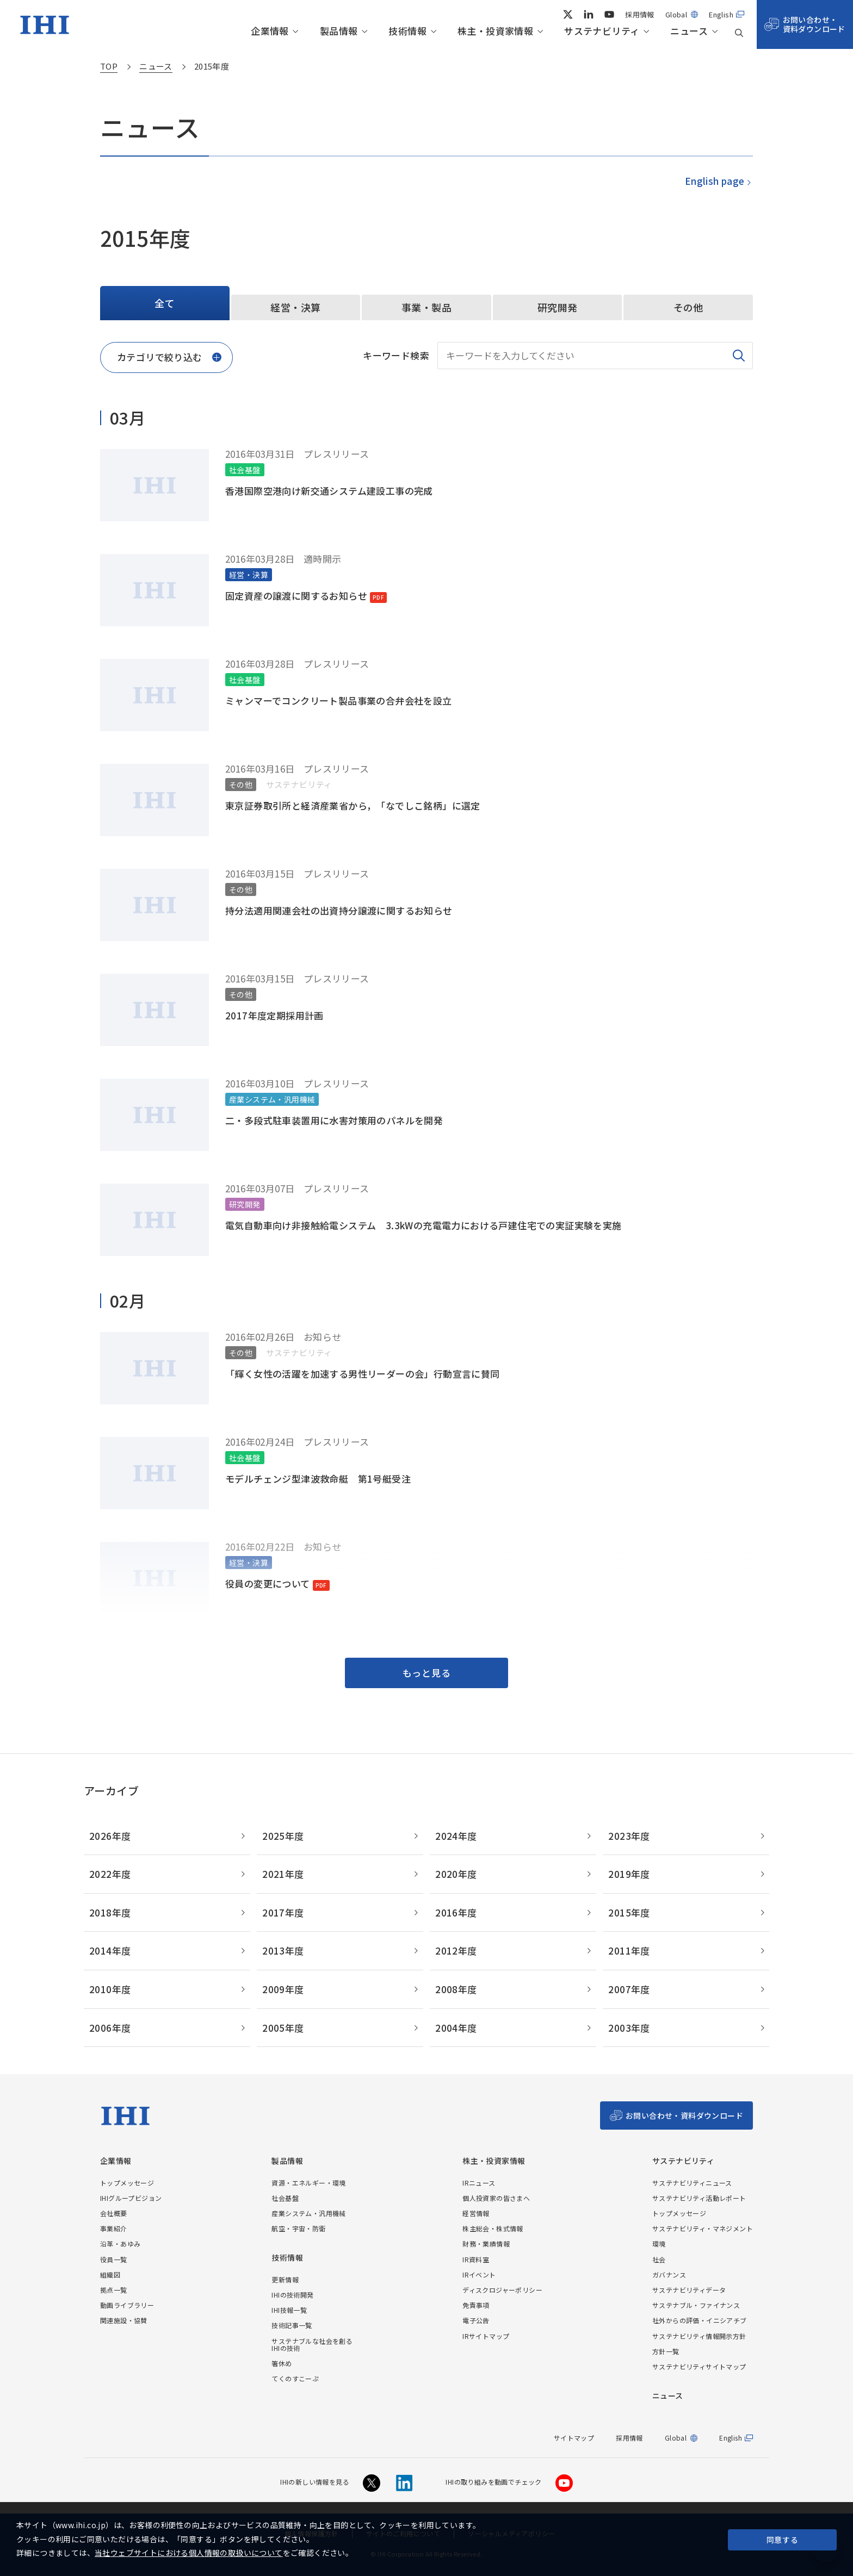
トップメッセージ (127, 2182)
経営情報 (476, 2213)
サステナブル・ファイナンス (696, 2305)
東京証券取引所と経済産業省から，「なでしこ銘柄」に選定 (352, 805)
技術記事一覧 (291, 2325)
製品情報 (339, 31)
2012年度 (456, 1950)
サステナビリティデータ (689, 2289)
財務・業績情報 (486, 2243)
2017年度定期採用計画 (274, 1015)
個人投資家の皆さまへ (496, 2197)
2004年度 (456, 2027)
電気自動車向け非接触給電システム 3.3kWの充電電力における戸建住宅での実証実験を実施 (423, 1225)
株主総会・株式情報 (492, 2228)
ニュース (689, 31)
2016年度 (456, 1912)
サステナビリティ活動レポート (699, 2197)
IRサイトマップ (485, 2335)
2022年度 (110, 1874)
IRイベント (479, 2274)
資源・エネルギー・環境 (308, 2182)
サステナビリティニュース (692, 2182)
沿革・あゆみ (120, 2243)
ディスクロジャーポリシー (502, 2289)
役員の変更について (267, 1583)
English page (714, 181)
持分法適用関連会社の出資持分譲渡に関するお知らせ (339, 910)
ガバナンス (669, 2274)
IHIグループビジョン (131, 2197)
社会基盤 (285, 2197)
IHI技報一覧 (289, 2309)
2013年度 (283, 1950)
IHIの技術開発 (292, 2294)
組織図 (110, 2274)
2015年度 (629, 1912)
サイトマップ (574, 2437)
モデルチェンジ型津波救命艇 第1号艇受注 (318, 1478)
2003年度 (629, 2027)
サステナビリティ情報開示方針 (699, 2335)
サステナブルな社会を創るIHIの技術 (312, 2344)
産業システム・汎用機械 (308, 2213)
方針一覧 (665, 2351)
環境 (659, 2243)
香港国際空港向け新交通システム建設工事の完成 (329, 490)
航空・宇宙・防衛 (298, 2228)
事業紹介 (113, 2228)
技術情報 (407, 31)
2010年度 (110, 1989)
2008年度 (456, 1989)
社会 (659, 2259)
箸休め (281, 2363)
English (721, 14)
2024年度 (456, 1836)
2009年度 (283, 1989)
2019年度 (629, 1874)
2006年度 (110, 2027)
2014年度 (110, 1950)
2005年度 (283, 2027)
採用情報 (639, 14)
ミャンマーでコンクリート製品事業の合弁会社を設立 (338, 700)
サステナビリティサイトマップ (699, 2366)
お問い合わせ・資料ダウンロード (814, 24)
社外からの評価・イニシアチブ (699, 2320)
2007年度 (629, 1989)
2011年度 (629, 1950)
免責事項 (476, 2305)
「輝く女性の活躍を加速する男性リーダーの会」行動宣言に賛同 (362, 1373)
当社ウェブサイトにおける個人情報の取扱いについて (189, 2552)
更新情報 (285, 2279)
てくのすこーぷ (295, 2378)
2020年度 (456, 1874)
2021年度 (283, 1874)
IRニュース (478, 2182)
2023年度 (629, 1836)
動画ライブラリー (127, 2305)
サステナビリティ (601, 31)
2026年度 (110, 1836)
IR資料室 (475, 2259)
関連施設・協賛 (123, 2320)
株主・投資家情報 (495, 31)
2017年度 (283, 1912)
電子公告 (476, 2320)
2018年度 (110, 1912)
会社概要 (113, 2213)
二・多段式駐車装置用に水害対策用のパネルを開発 (334, 1120)
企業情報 (270, 31)
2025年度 (283, 1836)
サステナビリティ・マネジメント (702, 2228)
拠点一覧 (113, 2289)
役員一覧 (113, 2259)
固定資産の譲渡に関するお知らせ (296, 595)
